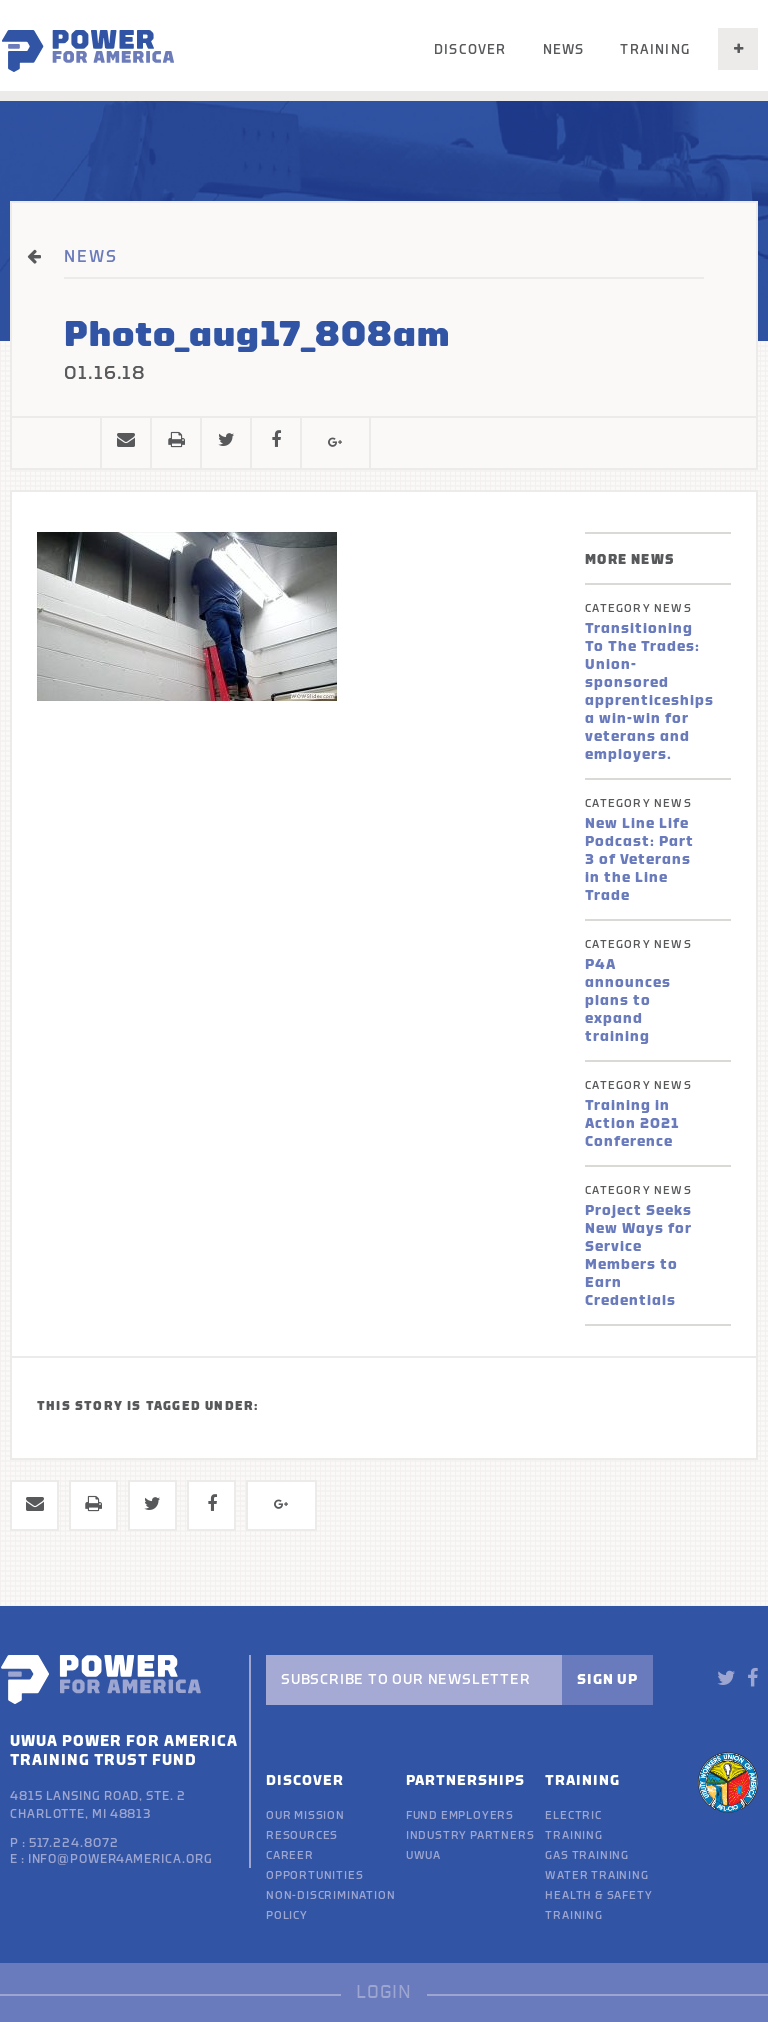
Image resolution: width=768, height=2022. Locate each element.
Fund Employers (460, 1815)
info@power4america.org (120, 1859)
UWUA (423, 1855)
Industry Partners (470, 1835)
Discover (470, 49)
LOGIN (384, 1992)
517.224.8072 (74, 1843)
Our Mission (305, 1815)
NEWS (91, 257)
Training (655, 49)
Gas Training (587, 1855)
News (564, 49)
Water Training (596, 1875)
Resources (302, 1835)
